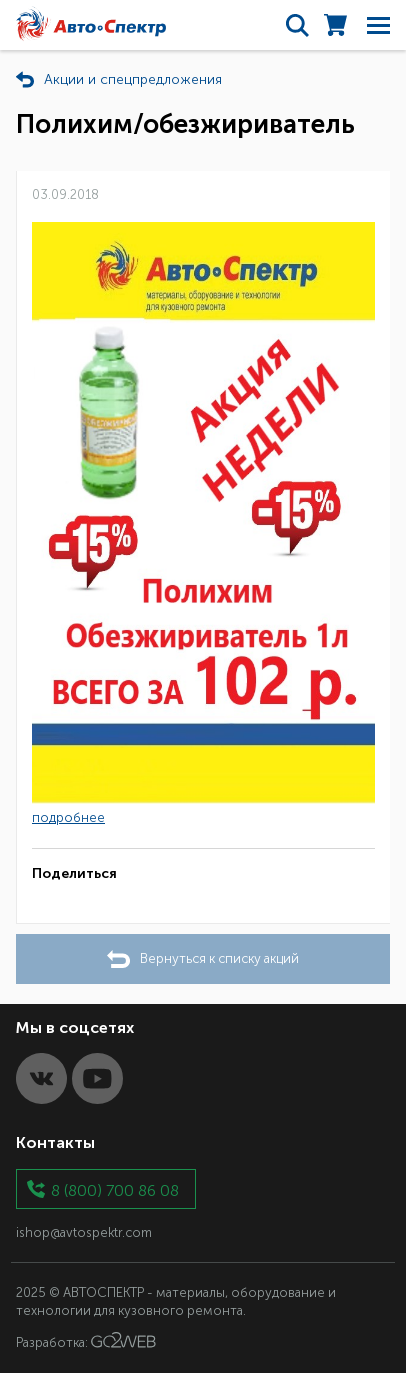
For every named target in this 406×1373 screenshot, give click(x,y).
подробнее (68, 817)
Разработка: (86, 1341)
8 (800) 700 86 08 (115, 1189)
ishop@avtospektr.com (84, 1232)
